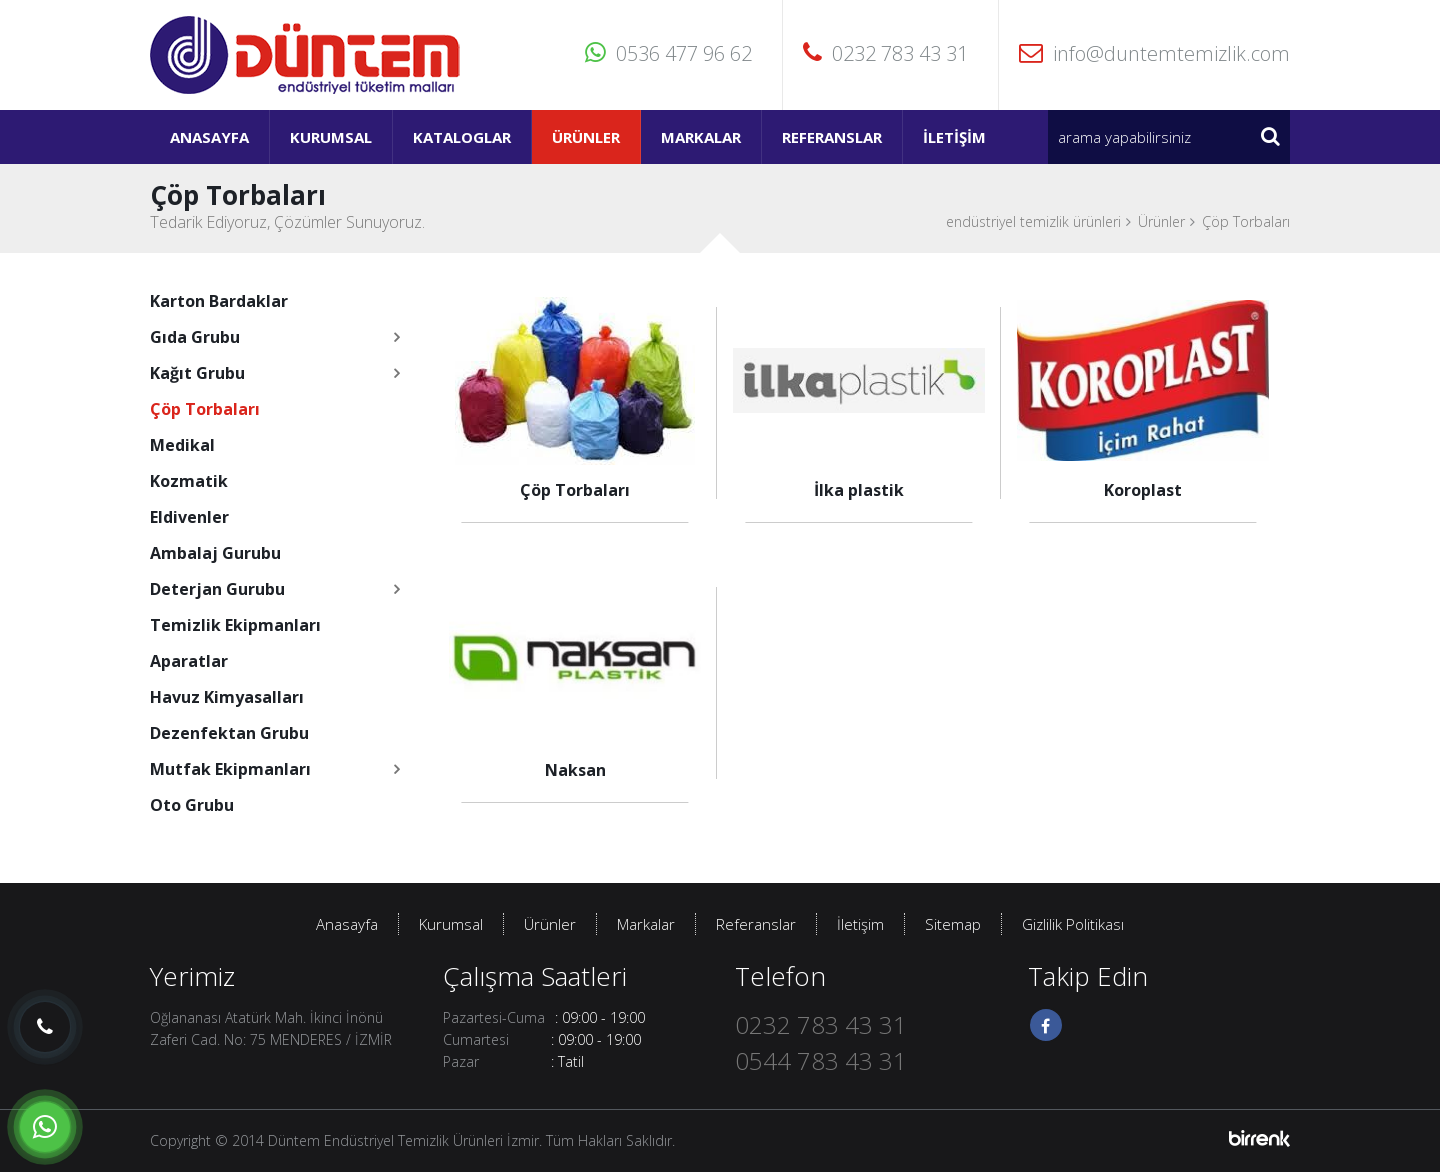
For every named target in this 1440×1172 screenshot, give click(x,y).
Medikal (182, 445)
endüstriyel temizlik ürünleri (1033, 221)
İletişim (954, 137)
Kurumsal (331, 137)
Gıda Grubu (195, 337)
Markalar (701, 137)
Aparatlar (189, 661)
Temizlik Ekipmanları (235, 625)
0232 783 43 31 (885, 53)
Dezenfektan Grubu (229, 733)
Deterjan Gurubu (217, 589)
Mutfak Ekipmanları (230, 769)
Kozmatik (189, 481)
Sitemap (953, 924)
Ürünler (586, 137)
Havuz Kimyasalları (227, 697)
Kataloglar (462, 137)
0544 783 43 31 (821, 1060)
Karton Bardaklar (219, 301)
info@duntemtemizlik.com (1154, 53)
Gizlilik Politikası (1073, 924)
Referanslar (832, 137)
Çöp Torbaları (1246, 221)
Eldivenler (189, 517)
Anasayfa (209, 137)
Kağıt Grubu (197, 373)
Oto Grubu (192, 805)
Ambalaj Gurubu (215, 553)
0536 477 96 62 (668, 53)
